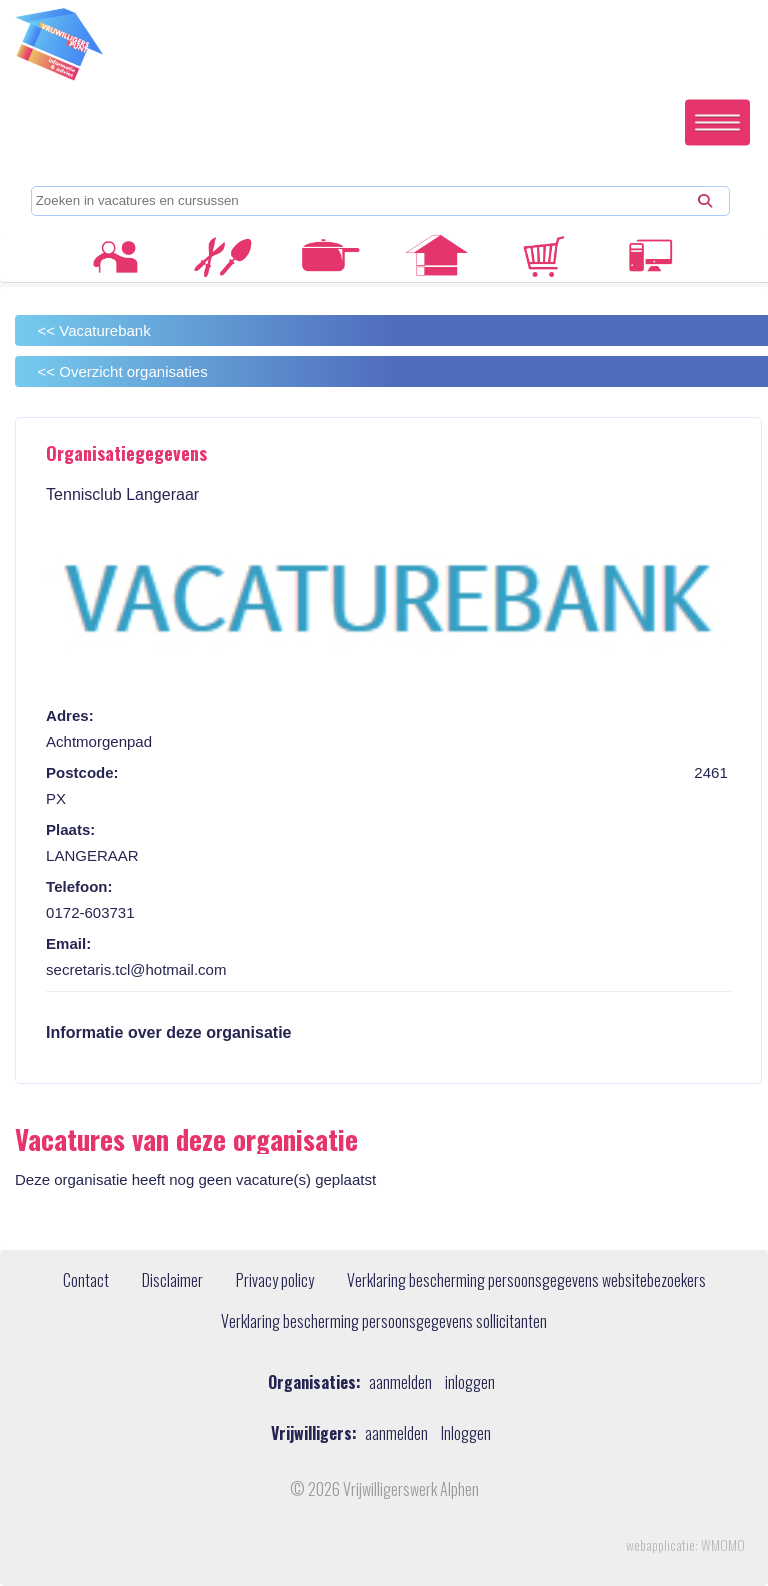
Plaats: (70, 829)
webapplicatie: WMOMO (685, 1545)
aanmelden (400, 1382)
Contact (86, 1281)
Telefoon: (79, 886)
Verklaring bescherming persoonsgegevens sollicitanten (384, 1322)
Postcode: (82, 772)
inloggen (470, 1382)
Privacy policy (275, 1281)
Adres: (70, 715)
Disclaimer (172, 1281)
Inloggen (466, 1433)
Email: (68, 943)
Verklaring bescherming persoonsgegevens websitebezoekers (526, 1281)
